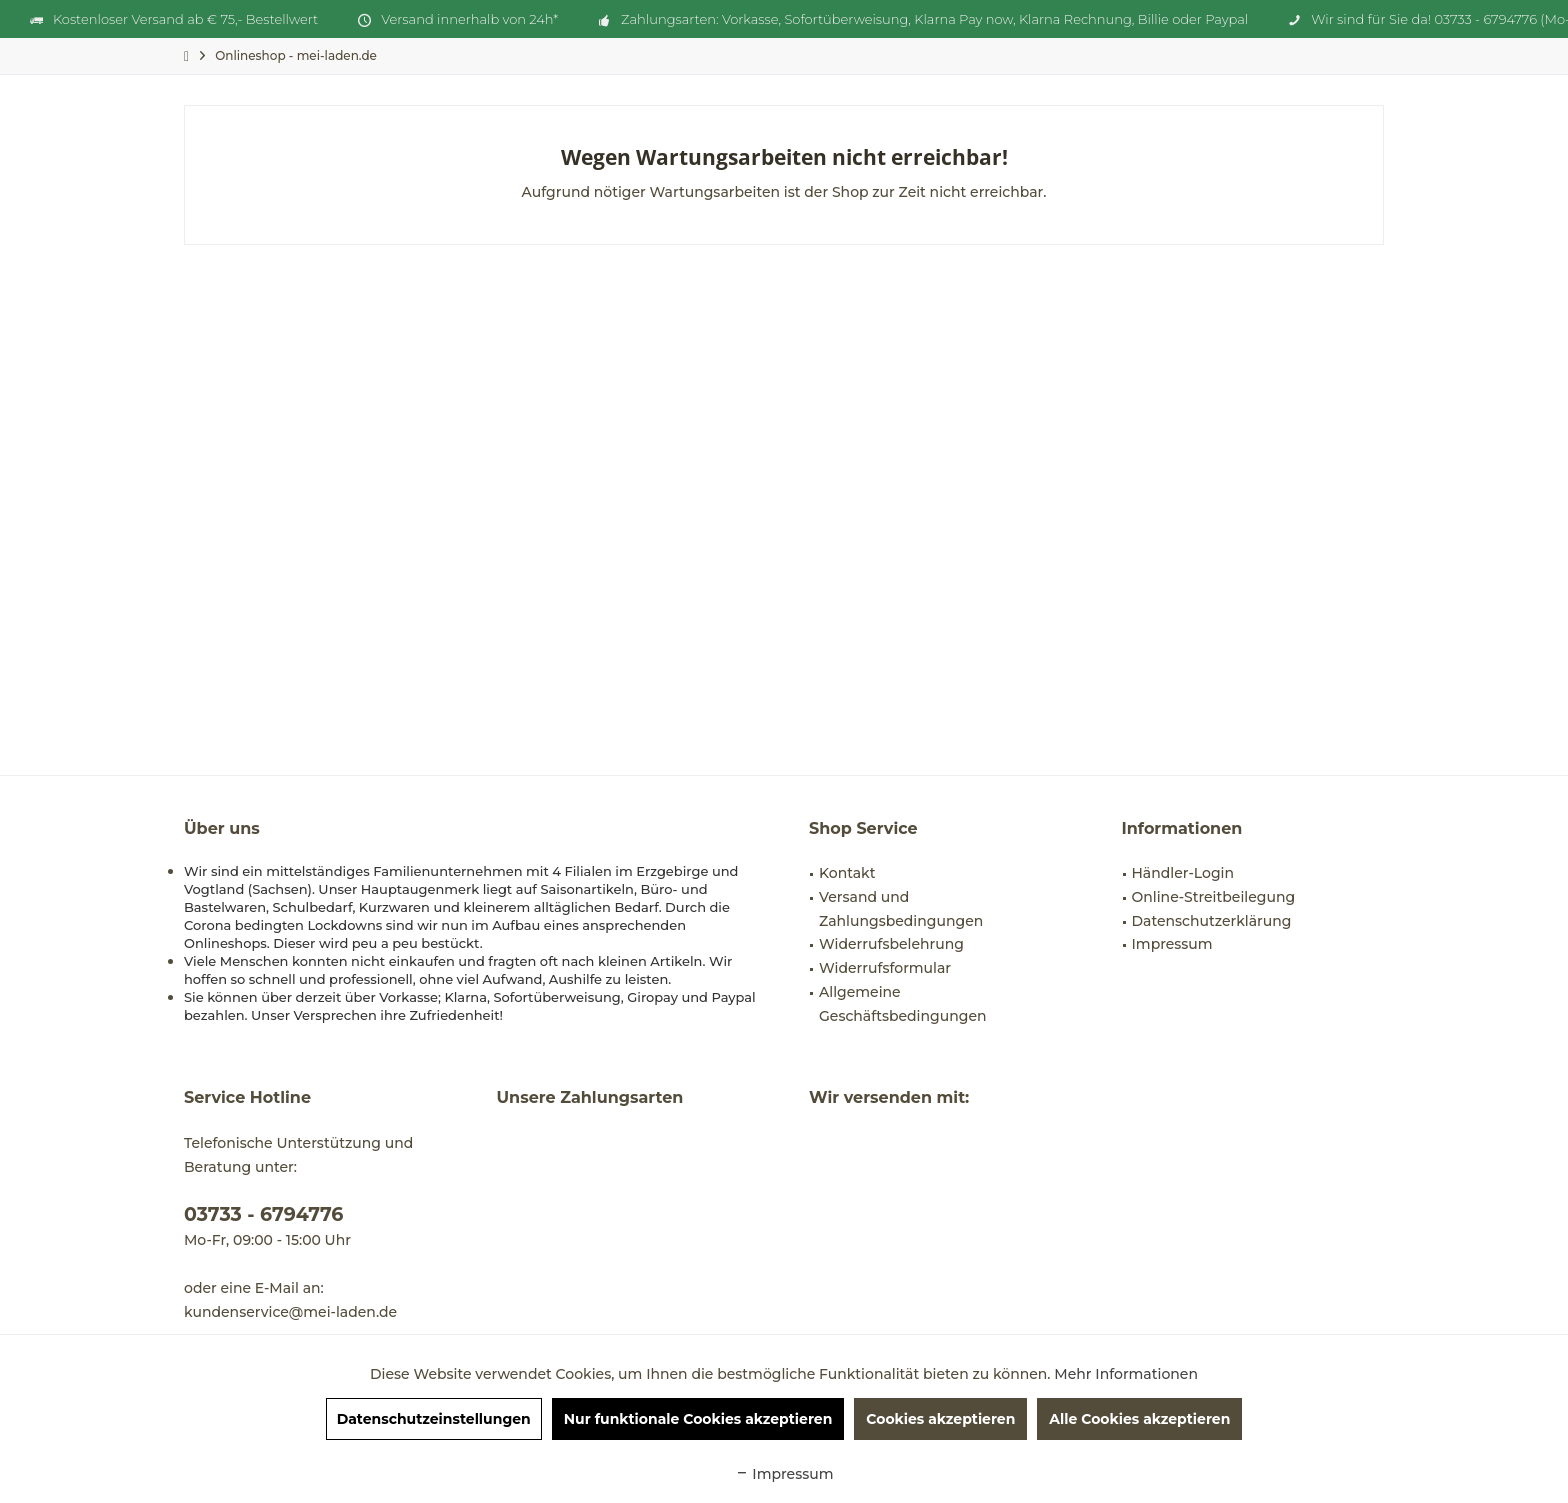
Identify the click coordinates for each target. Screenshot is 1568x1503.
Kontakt (847, 873)
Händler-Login (1183, 873)
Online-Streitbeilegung (1214, 897)
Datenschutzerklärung (1212, 921)
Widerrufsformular (885, 968)
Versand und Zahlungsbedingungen (901, 909)
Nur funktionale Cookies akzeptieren (698, 1419)
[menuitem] (296, 55)
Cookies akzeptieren (940, 1419)
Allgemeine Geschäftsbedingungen (903, 1004)
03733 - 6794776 (263, 1214)
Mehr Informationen (1126, 1374)
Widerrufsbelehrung (891, 944)
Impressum (1172, 944)
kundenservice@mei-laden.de (290, 1312)
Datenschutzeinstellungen (434, 1419)
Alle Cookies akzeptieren (1139, 1419)
